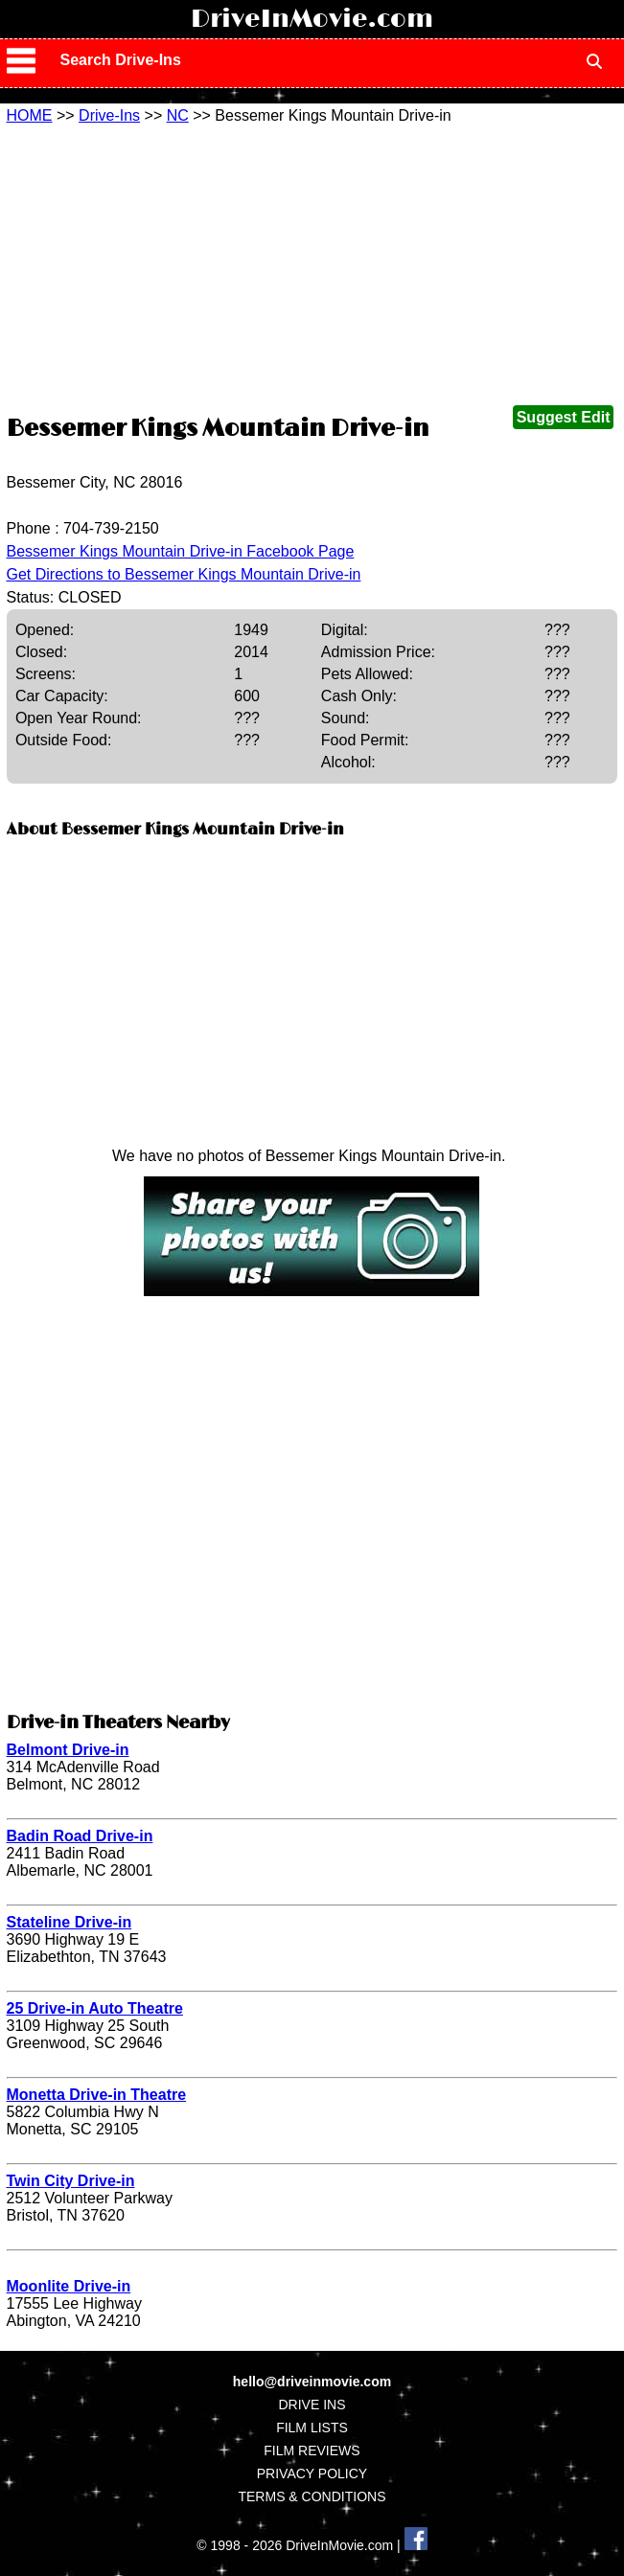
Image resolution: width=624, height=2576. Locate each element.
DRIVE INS (311, 2404)
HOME (30, 115)
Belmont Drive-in (68, 1750)
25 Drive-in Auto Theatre (95, 2008)
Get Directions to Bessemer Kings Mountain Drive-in (184, 574)
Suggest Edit (564, 417)
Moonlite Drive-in (69, 2286)
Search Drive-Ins (120, 60)
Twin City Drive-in (71, 2181)
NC (178, 115)
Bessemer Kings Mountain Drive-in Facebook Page (181, 551)
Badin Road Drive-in (80, 1836)
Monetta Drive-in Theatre (97, 2094)
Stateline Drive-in (69, 1922)
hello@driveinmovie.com (312, 2381)
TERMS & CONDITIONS (311, 2496)
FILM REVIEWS (311, 2450)
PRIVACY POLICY (312, 2473)
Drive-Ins (109, 115)
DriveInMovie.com (312, 19)
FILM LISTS (312, 2427)
